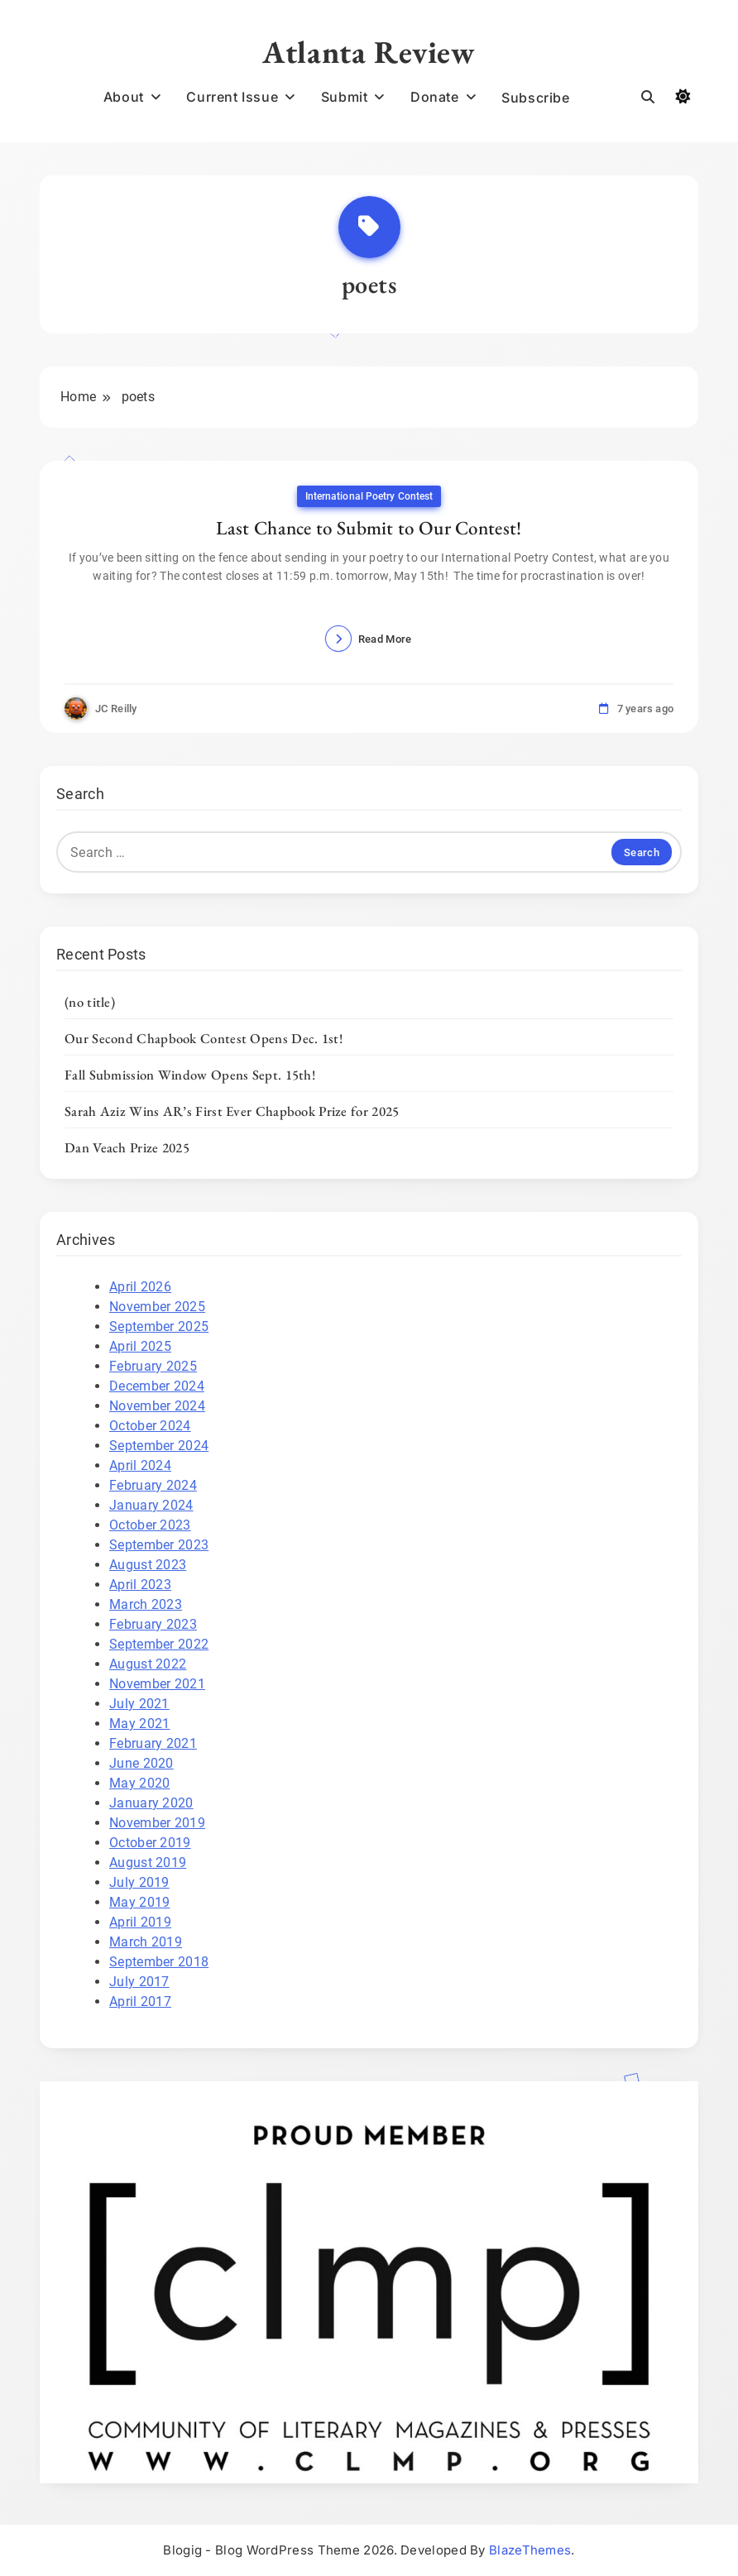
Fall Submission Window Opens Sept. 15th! (190, 1074)
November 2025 (157, 1306)
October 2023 (150, 1525)
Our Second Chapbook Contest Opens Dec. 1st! (204, 1038)
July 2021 (139, 1704)
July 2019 (139, 1882)
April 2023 (140, 1584)
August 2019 (147, 1862)
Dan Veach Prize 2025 (127, 1147)
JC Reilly (116, 708)
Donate (434, 97)
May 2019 (139, 1902)
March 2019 (145, 1942)
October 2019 (150, 1843)
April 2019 (140, 1922)
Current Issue (232, 97)
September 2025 (158, 1326)
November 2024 (157, 1406)
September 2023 (158, 1545)
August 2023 (147, 1565)
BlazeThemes (530, 2550)
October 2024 (150, 1426)
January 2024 (151, 1505)
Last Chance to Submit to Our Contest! (368, 527)
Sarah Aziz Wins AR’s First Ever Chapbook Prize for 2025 (232, 1111)
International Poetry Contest (369, 496)
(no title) (90, 1002)
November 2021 (157, 1684)
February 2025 (153, 1366)
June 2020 (141, 1763)
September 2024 (158, 1445)
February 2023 (153, 1624)
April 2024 (140, 1465)
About (123, 97)
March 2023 (145, 1604)
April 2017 (140, 2001)
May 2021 (139, 1723)
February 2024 (153, 1485)
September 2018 (158, 1962)
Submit (344, 97)
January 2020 (151, 1803)
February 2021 (153, 1743)
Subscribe (535, 97)
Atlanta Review (368, 51)
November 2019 (157, 1823)
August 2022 (147, 1664)
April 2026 (140, 1287)
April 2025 (140, 1346)
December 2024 (156, 1386)
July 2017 (139, 1981)
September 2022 (158, 1644)
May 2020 (139, 1783)
